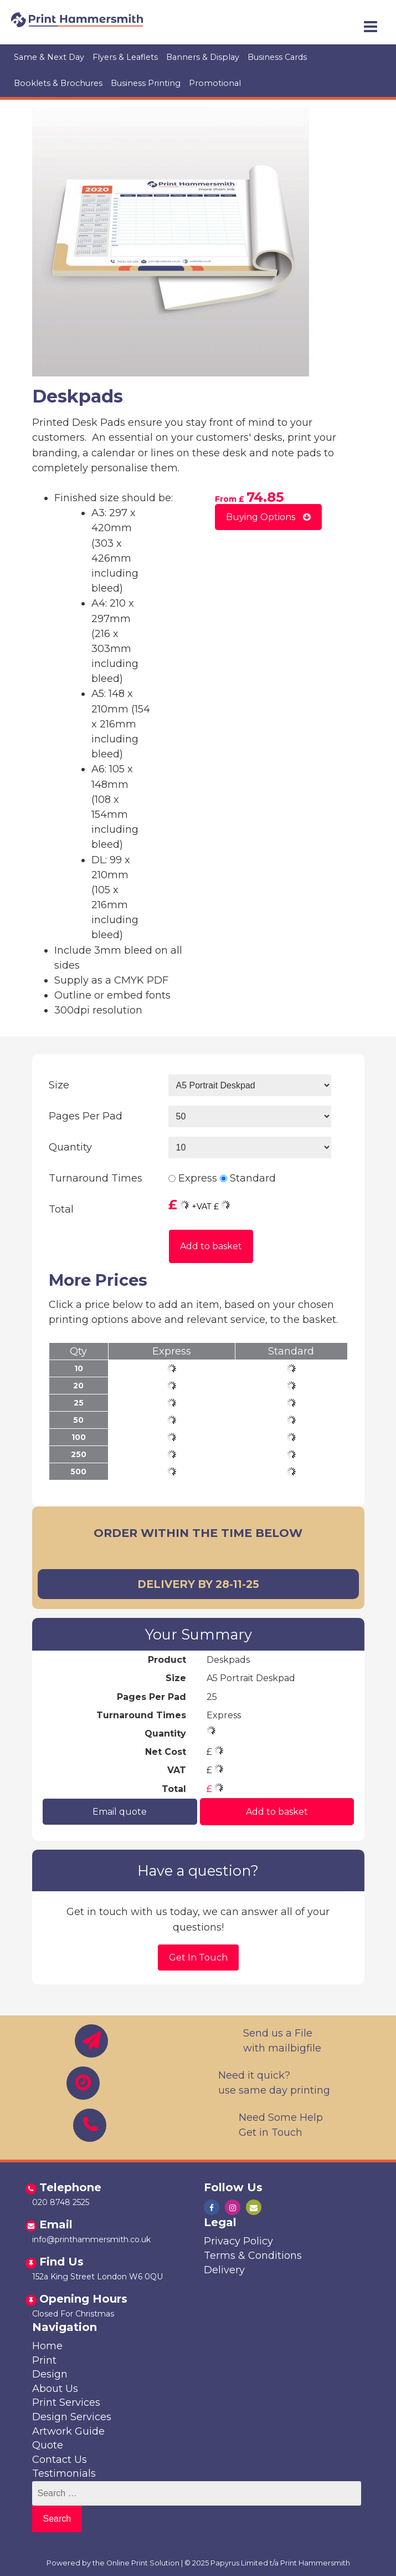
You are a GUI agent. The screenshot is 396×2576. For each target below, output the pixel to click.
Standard (253, 1178)
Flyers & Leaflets (125, 57)
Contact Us (59, 2459)
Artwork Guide (68, 2431)
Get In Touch (198, 1957)
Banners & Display (202, 57)
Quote (47, 2445)
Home (47, 2346)
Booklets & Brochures (58, 83)
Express (197, 1178)
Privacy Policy (238, 2241)
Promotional (215, 83)
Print (44, 2360)
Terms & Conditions (253, 2255)
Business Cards (277, 57)
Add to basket (211, 1246)
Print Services (66, 2402)
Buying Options (268, 517)
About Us (55, 2388)
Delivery (224, 2270)
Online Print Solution (142, 2563)
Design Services (71, 2417)
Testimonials (64, 2473)
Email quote (119, 1811)
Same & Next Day (49, 57)
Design (50, 2374)
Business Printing (146, 83)
